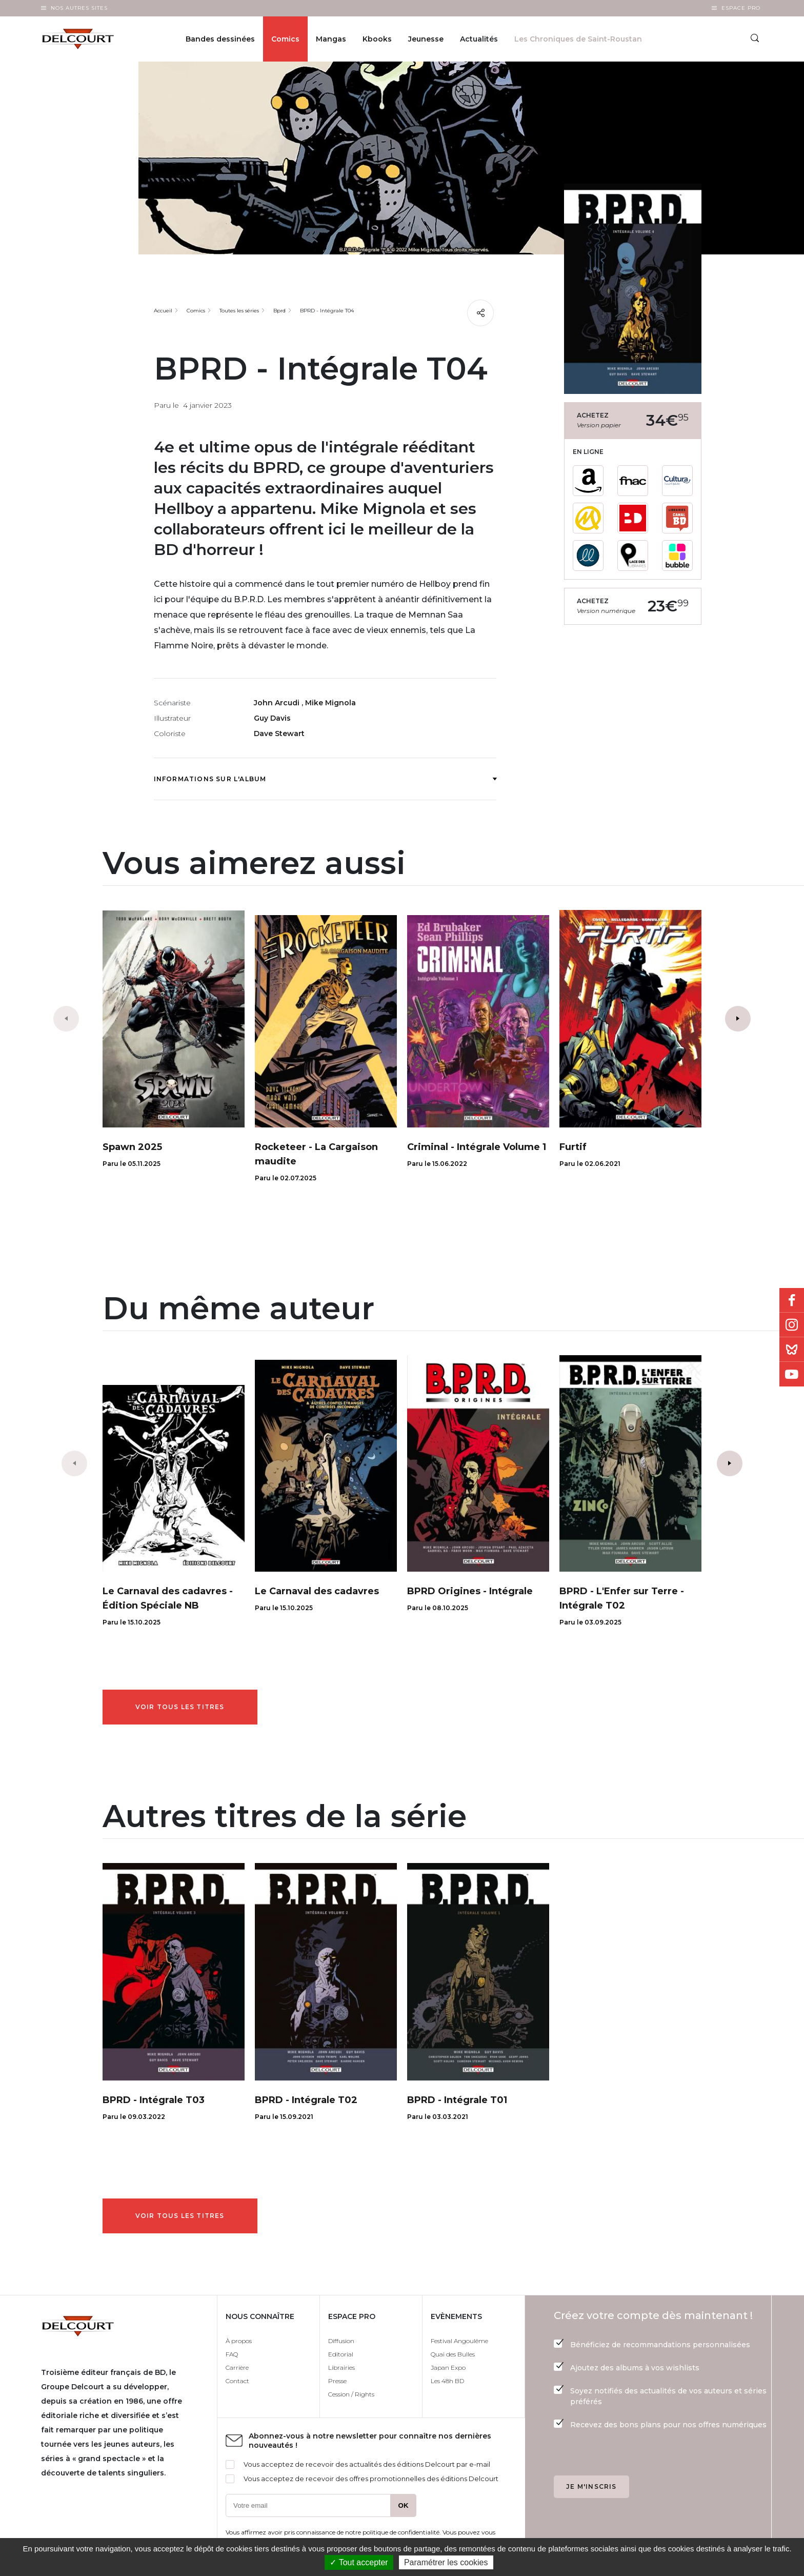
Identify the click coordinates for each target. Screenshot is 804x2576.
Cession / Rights (351, 2394)
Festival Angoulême (459, 2341)
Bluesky (791, 1349)
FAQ (232, 2354)
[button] (738, 1019)
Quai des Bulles (453, 2354)
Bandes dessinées (220, 39)
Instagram (791, 1325)
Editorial (340, 2354)
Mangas (331, 39)
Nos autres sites (79, 8)
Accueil (163, 310)
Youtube (791, 1374)
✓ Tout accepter (359, 2562)
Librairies (341, 2367)
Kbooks (377, 39)
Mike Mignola (330, 702)
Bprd (279, 310)
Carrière (237, 2367)
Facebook (791, 1300)
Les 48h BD (447, 2381)
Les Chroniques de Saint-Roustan (578, 39)
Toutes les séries (239, 310)
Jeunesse (426, 39)
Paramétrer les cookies (446, 2562)
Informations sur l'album (325, 779)
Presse (337, 2381)
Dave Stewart (279, 733)
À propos (239, 2341)
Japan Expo (448, 2367)
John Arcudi (278, 702)
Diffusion (341, 2341)
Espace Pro (740, 8)
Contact (237, 2381)
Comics (285, 39)
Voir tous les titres (180, 1707)
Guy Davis (272, 718)
